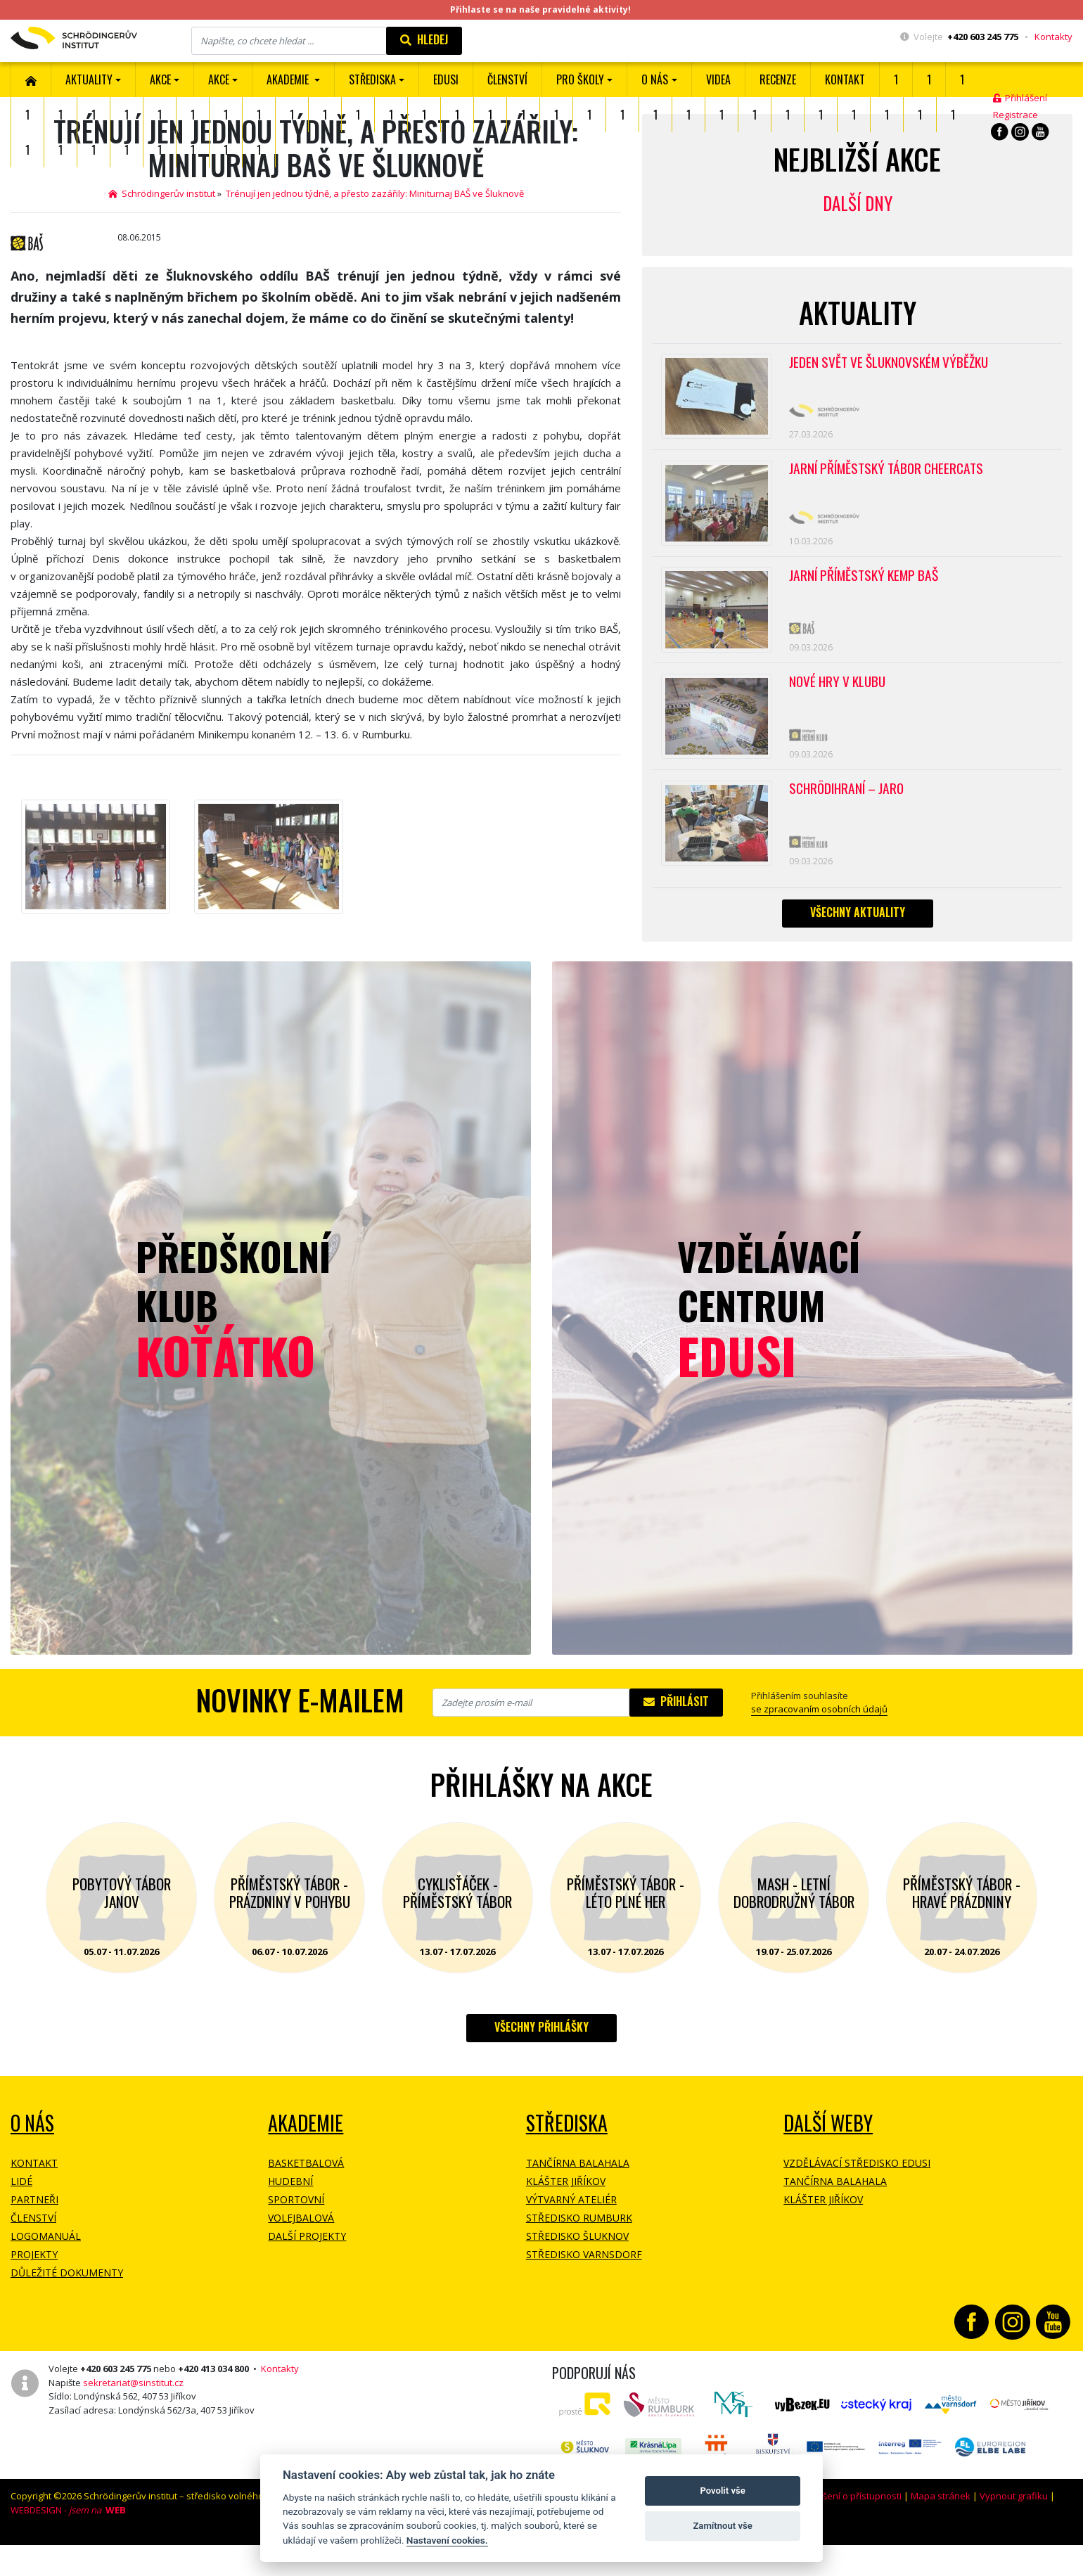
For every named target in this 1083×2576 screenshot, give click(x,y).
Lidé (21, 2217)
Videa (718, 79)
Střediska (567, 2158)
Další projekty (307, 2272)
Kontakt (845, 79)
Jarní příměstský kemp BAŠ (868, 590)
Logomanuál (46, 2272)
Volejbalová (301, 2253)
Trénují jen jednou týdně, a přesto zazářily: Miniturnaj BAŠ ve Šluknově (375, 193)
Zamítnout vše (722, 2525)
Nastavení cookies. (447, 2540)
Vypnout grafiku (1014, 2531)
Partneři (34, 2235)
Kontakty (1053, 36)
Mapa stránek (940, 2531)
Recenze (778, 79)
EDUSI (446, 79)
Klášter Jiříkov (565, 2217)
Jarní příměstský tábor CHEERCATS (890, 476)
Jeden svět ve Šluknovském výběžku (893, 363)
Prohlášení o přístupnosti (848, 2531)
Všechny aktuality (857, 947)
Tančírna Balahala (577, 2198)
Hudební (290, 2217)
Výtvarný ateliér (571, 2235)
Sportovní (296, 2235)
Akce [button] (218, 79)
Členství (33, 2253)
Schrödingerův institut (161, 193)
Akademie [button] (289, 79)
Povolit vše (722, 2490)
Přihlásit (676, 1737)
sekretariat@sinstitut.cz (133, 2417)
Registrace (1015, 114)
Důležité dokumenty (67, 2308)
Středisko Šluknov (577, 2272)
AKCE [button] (160, 79)
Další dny (857, 203)
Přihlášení (1020, 97)
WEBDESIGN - (68, 2545)
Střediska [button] (372, 79)
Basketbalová (306, 2198)
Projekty (34, 2290)
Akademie (305, 2158)
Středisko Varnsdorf (584, 2290)
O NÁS (32, 2158)
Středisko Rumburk (579, 2253)
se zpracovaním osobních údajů (819, 1744)
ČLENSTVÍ (507, 79)
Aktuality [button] (89, 79)
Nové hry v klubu (840, 704)
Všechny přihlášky (541, 2062)
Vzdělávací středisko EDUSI (856, 2198)
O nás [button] (654, 79)
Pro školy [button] (580, 79)
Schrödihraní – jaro (849, 817)
